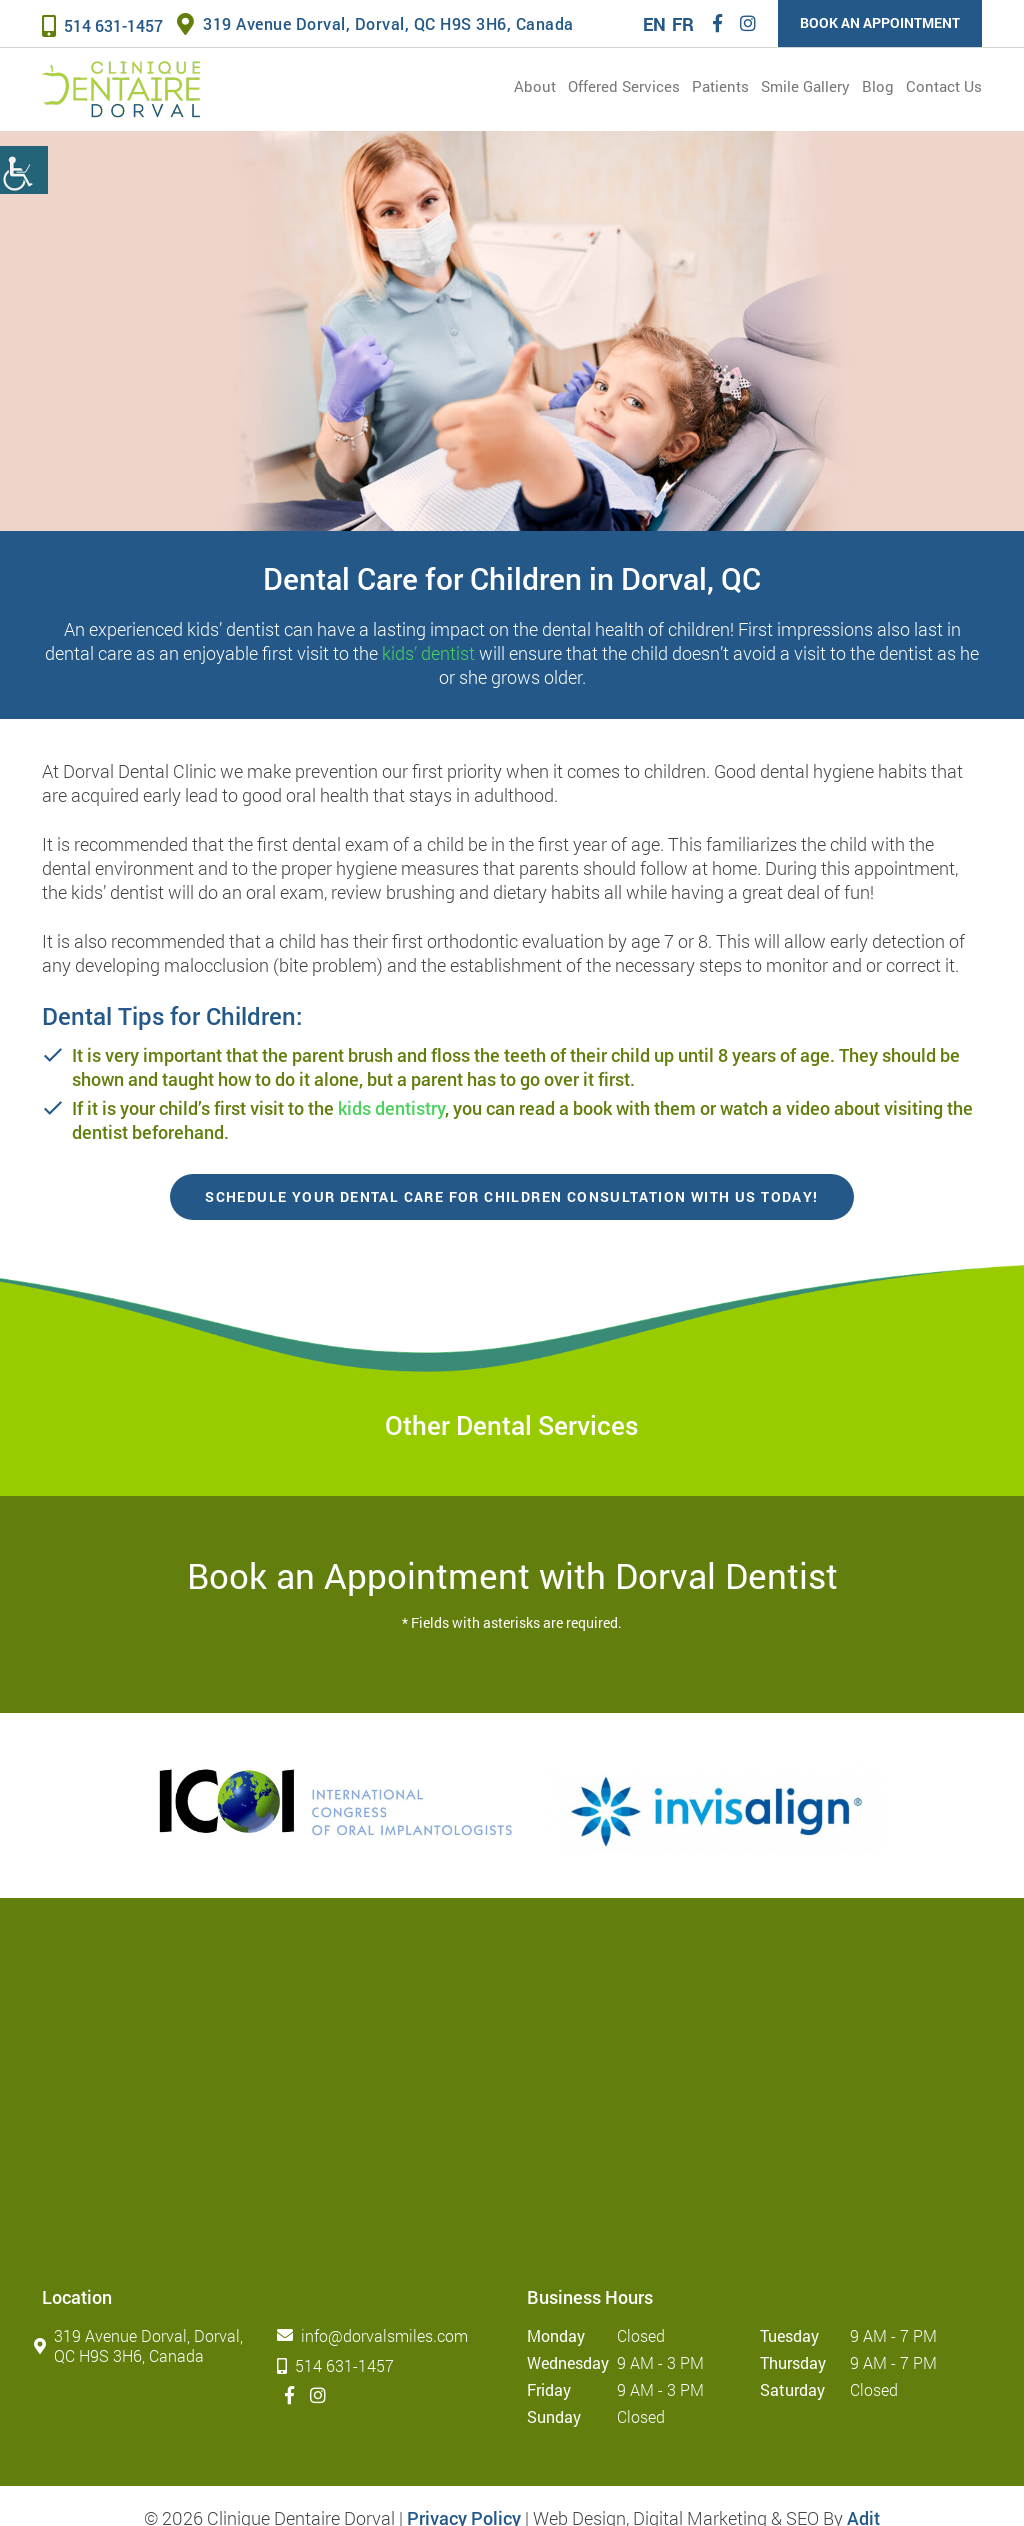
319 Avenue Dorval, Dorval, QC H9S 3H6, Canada (375, 23)
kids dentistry (391, 1108)
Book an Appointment (880, 22)
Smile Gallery (805, 86)
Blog (878, 86)
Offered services (624, 86)
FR (683, 24)
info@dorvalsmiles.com (376, 2335)
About (535, 86)
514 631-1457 (102, 25)
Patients (720, 86)
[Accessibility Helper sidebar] (24, 170)
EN (654, 24)
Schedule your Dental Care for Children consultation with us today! (511, 1196)
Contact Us (944, 86)
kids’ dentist (428, 653)
